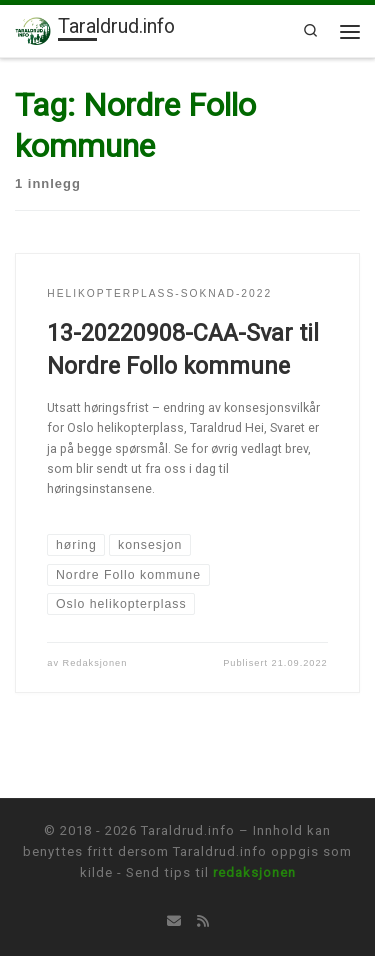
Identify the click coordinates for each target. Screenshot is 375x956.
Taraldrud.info (188, 830)
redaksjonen (254, 872)
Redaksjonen (95, 663)
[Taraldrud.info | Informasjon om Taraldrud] (33, 29)
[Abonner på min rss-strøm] (203, 922)
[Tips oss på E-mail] (174, 922)
